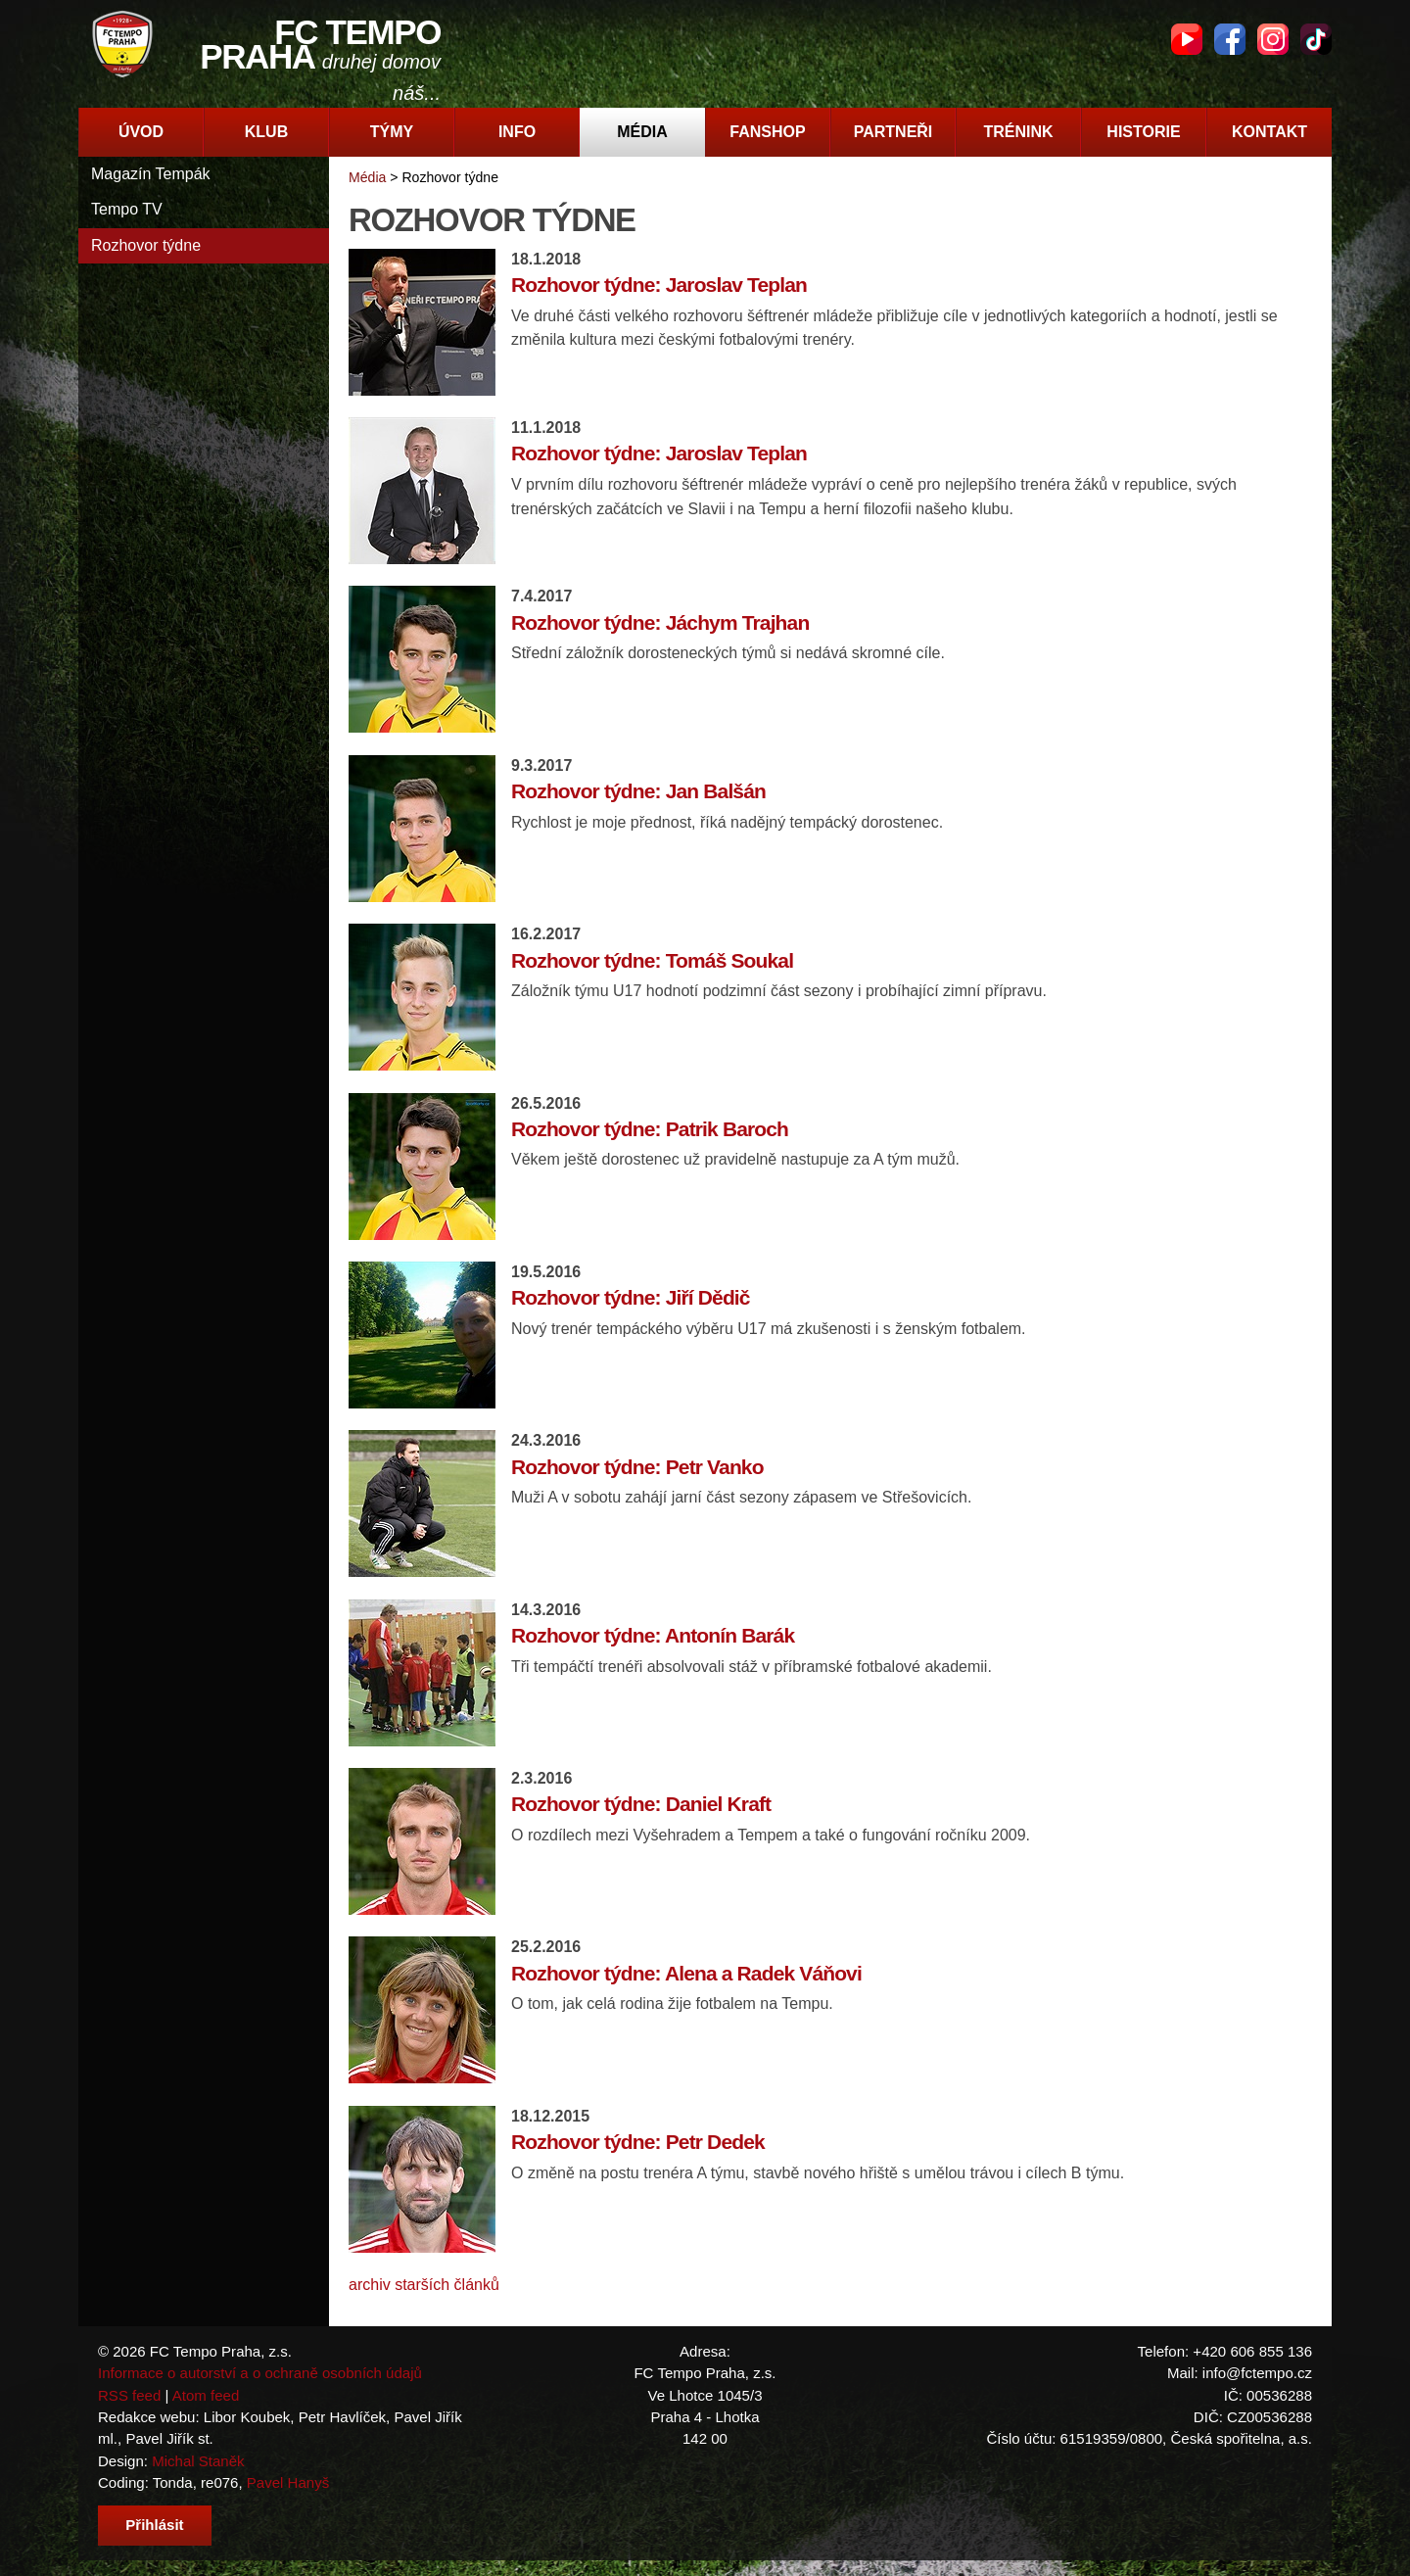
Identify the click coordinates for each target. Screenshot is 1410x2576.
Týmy (391, 131)
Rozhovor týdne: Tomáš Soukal (652, 960)
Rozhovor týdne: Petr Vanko (637, 1466)
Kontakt (1269, 131)
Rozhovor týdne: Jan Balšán (638, 791)
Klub (266, 131)
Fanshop (767, 131)
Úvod (141, 131)
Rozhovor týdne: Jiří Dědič (630, 1297)
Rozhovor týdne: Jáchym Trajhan (660, 622)
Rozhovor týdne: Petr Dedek (638, 2141)
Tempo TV (127, 209)
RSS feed (129, 2395)
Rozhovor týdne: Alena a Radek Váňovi (686, 1973)
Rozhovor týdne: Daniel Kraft (641, 1803)
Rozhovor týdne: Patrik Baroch (649, 1129)
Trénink (1018, 131)
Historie (1143, 131)
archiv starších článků (424, 2284)
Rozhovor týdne (146, 245)
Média (642, 131)
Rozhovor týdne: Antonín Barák (652, 1635)
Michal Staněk (198, 2461)
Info (517, 131)
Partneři (893, 131)
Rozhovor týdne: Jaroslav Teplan (659, 284)
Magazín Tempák (151, 174)
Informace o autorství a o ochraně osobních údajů (260, 2372)
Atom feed (206, 2395)
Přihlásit (154, 2524)
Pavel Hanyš (288, 2482)
